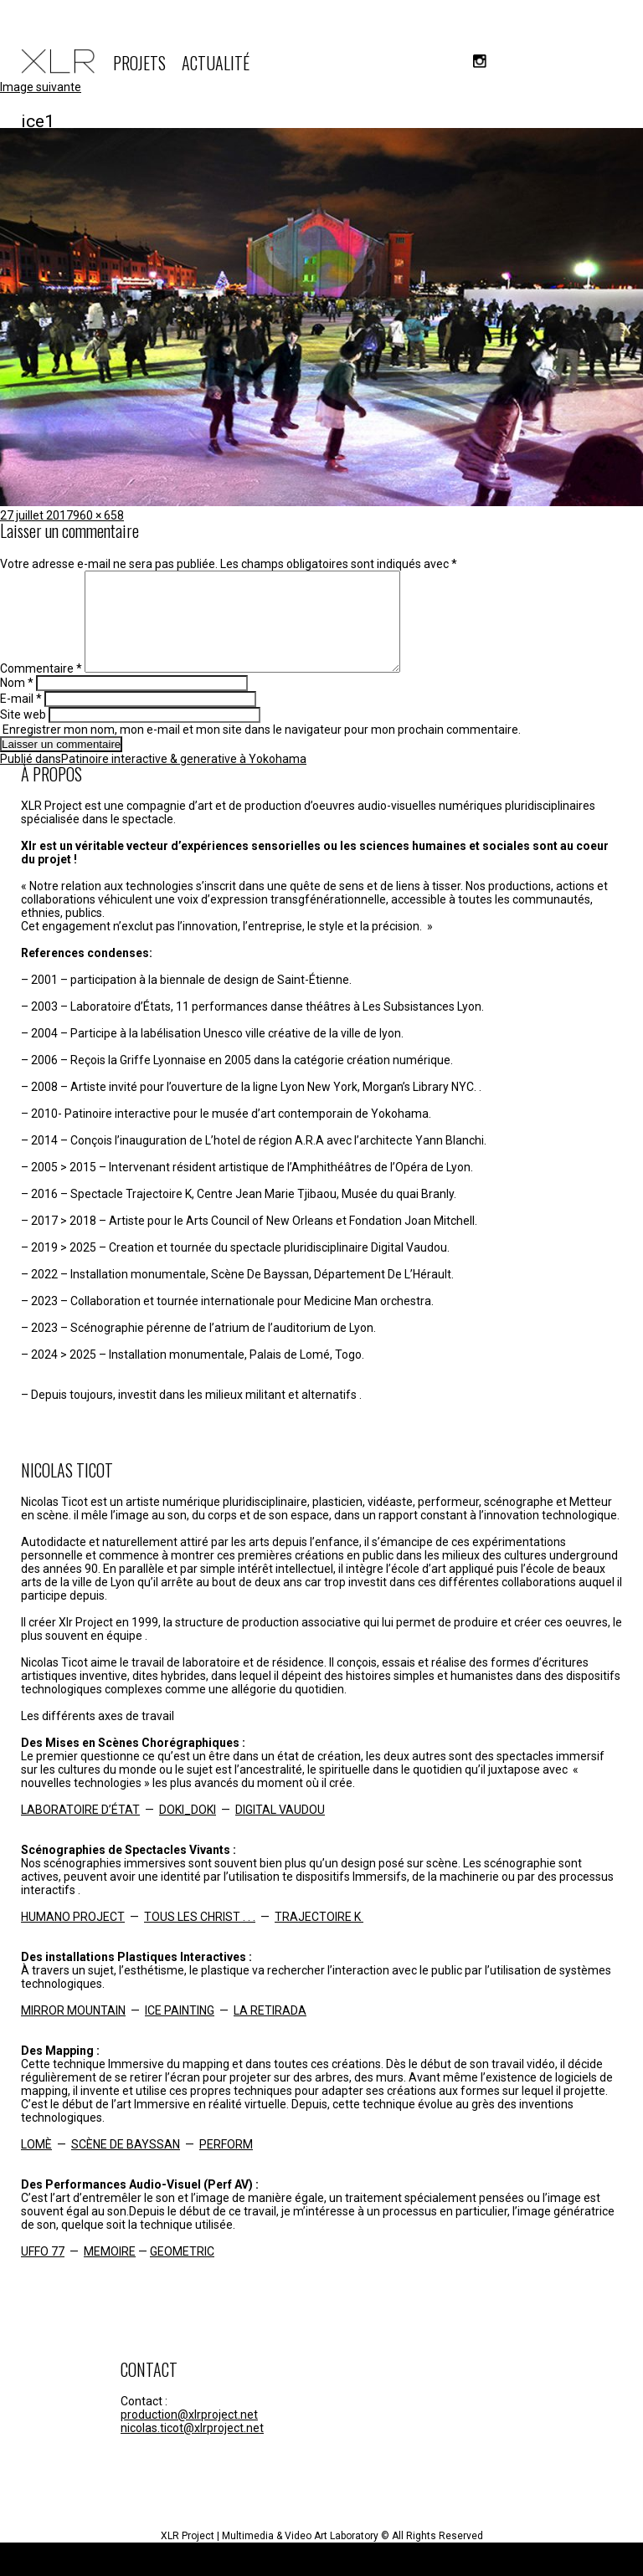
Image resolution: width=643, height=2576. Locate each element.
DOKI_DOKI (187, 1829)
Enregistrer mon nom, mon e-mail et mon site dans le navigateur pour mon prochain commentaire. (262, 749)
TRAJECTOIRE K (319, 1937)
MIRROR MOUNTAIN (73, 2030)
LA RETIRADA (270, 2030)
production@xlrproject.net (189, 2434)
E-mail (21, 718)
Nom (16, 702)
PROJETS (139, 62)
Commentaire (41, 688)
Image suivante (40, 87)
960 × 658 (98, 515)
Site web (23, 734)
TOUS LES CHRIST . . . (199, 1937)
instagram (479, 61)
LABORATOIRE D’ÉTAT (80, 1829)
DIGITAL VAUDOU (280, 1829)
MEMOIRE (110, 2271)
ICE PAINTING (179, 2030)
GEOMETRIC (182, 2271)
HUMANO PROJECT (73, 1937)
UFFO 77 (42, 2271)
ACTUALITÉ (215, 62)
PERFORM (226, 2164)
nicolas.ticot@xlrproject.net (192, 2448)
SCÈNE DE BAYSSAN (125, 2164)
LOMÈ (36, 2164)
